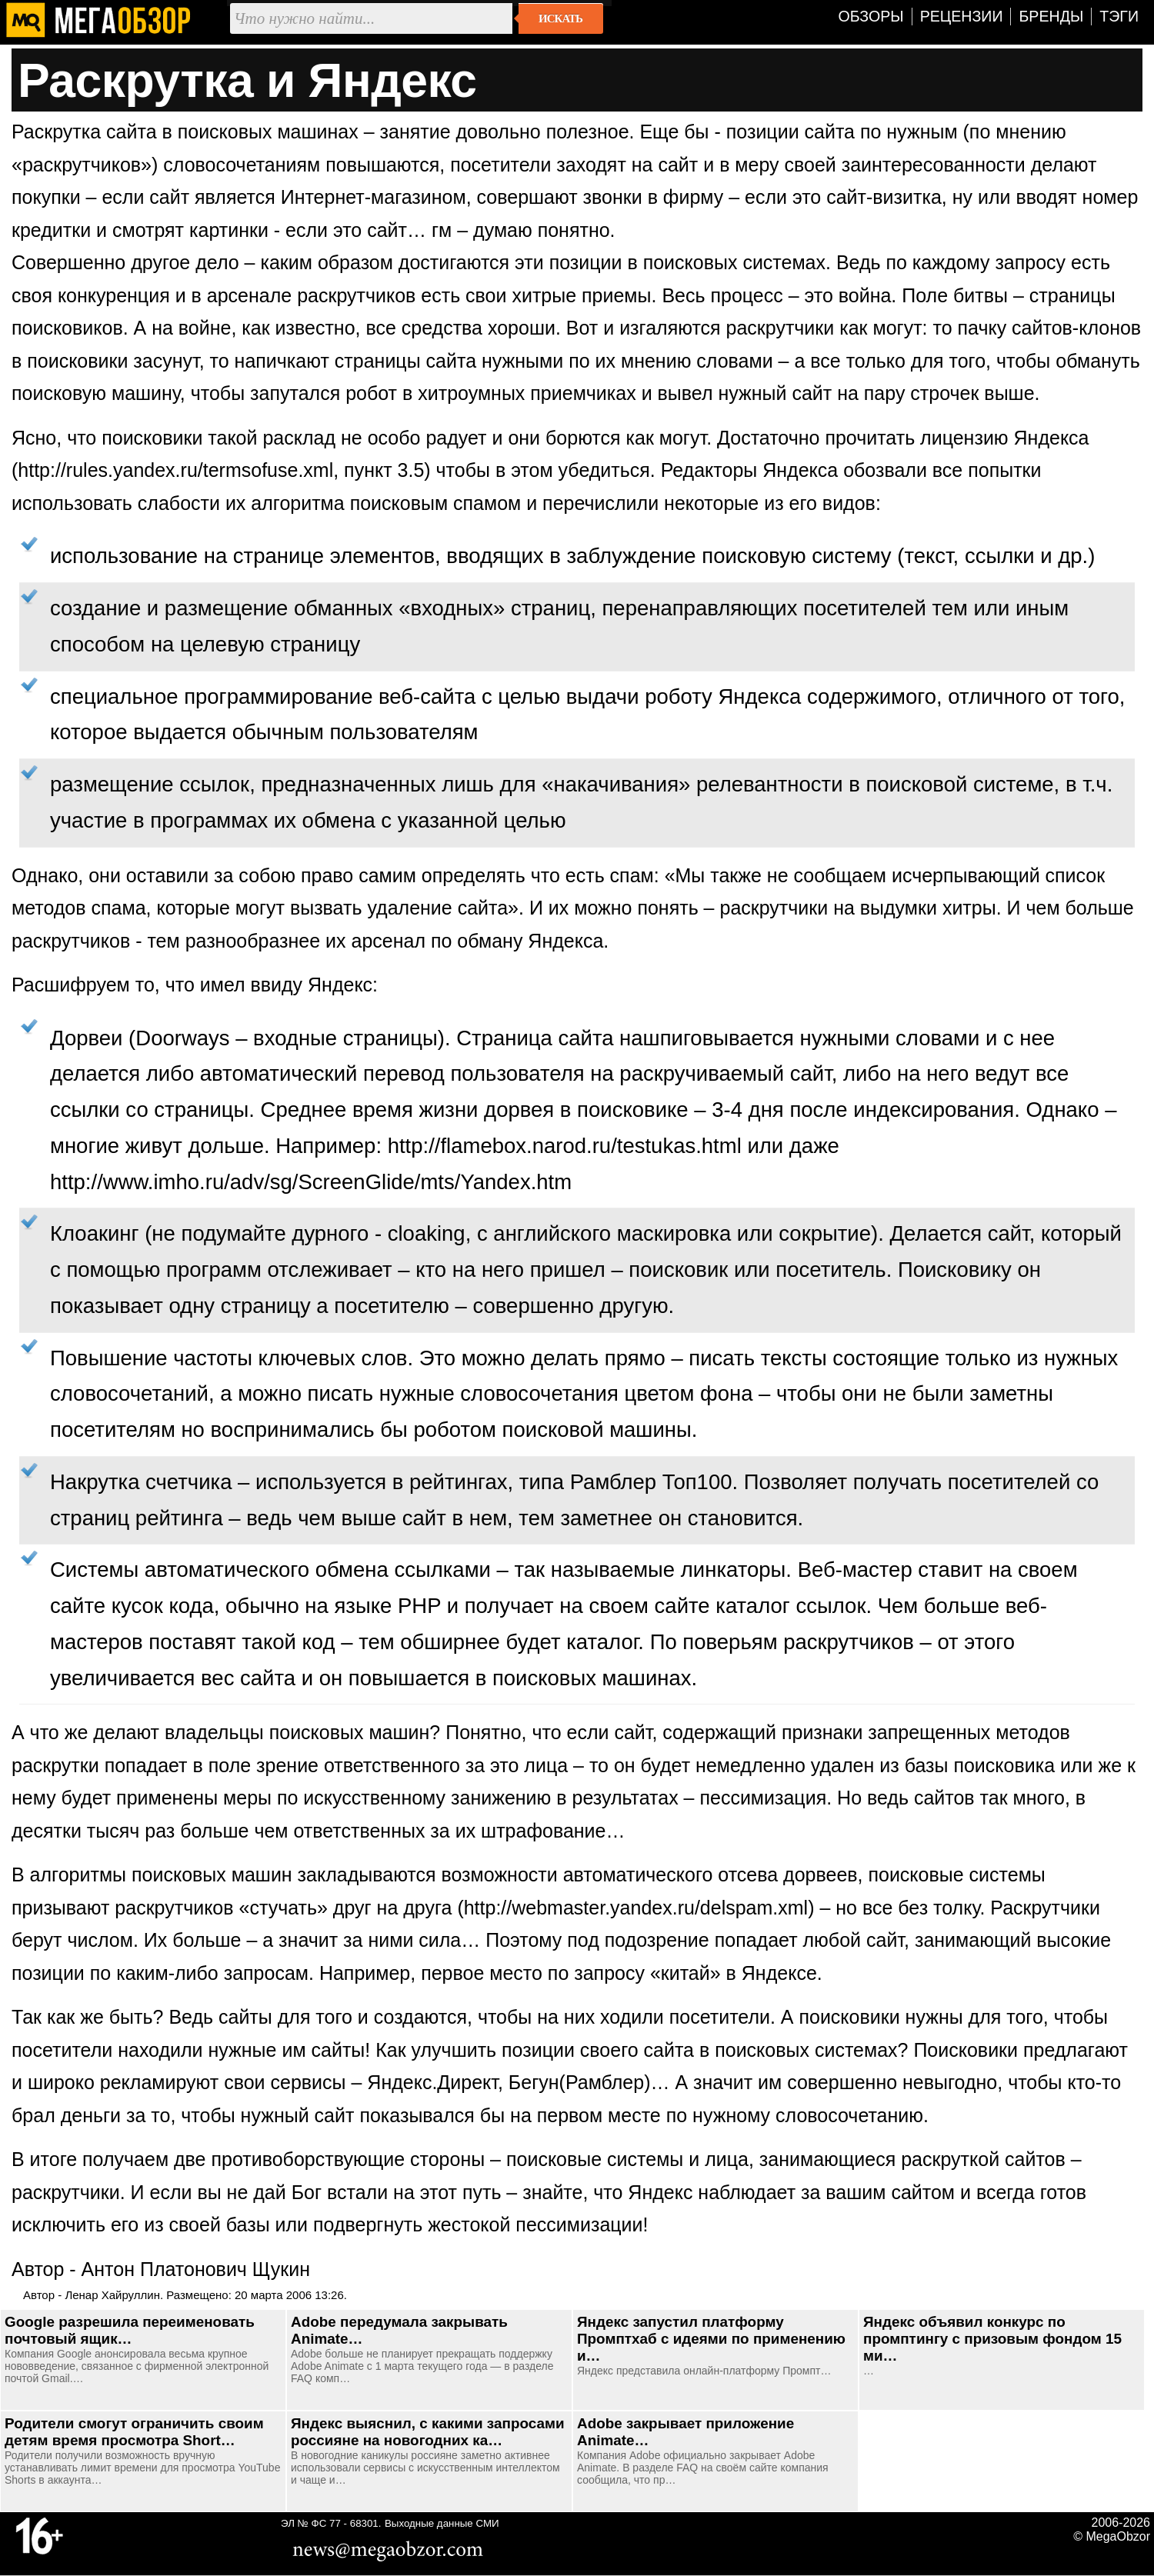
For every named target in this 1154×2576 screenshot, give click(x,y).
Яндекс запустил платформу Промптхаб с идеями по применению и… (711, 2339)
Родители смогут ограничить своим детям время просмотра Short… (134, 2431)
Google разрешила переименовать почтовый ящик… (130, 2330)
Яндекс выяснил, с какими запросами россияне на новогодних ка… (428, 2431)
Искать (560, 18)
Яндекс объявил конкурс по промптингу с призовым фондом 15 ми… (992, 2339)
